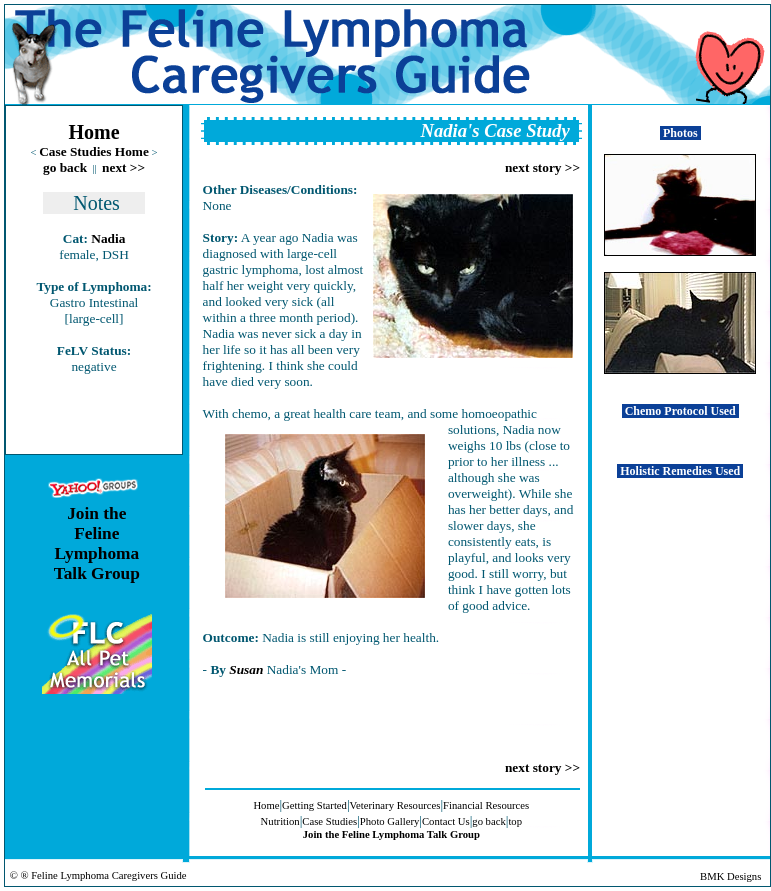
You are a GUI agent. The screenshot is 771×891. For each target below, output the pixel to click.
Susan (246, 669)
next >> (123, 167)
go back (65, 167)
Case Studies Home (94, 151)
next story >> (542, 167)
